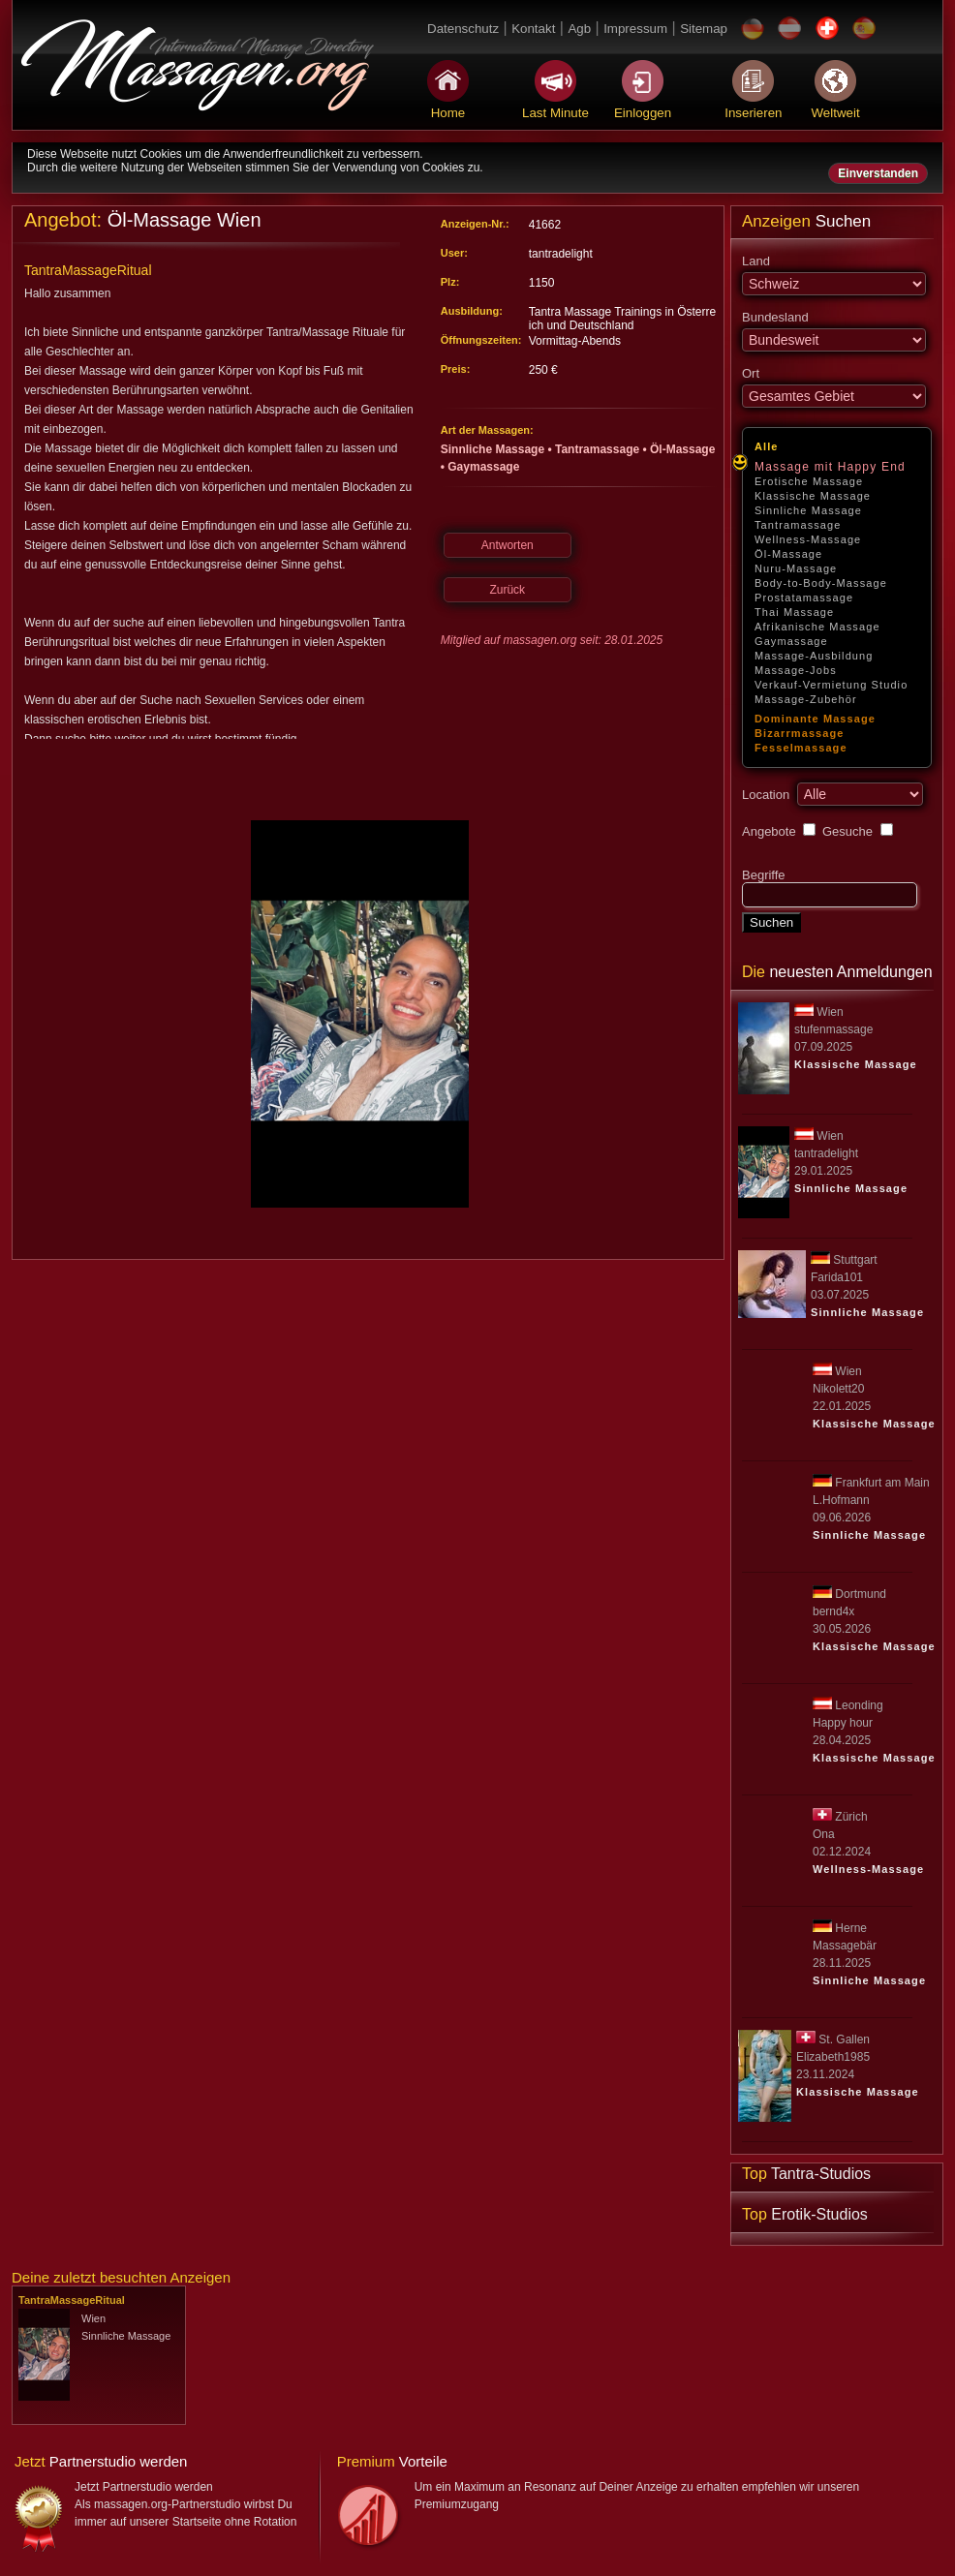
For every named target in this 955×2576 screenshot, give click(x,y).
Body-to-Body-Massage (821, 583)
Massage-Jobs (796, 670)
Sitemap (703, 28)
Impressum (635, 28)
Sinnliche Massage (808, 510)
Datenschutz (463, 28)
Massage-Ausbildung (814, 655)
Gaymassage (791, 641)
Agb (579, 28)
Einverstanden (878, 173)
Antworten (507, 545)
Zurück (507, 590)
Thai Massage (794, 612)
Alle (767, 446)
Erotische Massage (809, 481)
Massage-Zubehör (806, 699)
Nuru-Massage (796, 568)
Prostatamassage (804, 597)
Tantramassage (798, 525)
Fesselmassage (801, 747)
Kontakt (533, 28)
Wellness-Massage (808, 539)
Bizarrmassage (800, 733)
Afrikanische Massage (817, 626)
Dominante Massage (815, 718)
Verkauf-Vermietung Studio (831, 684)
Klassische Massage (813, 496)
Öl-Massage (788, 554)
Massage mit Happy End (830, 467)
